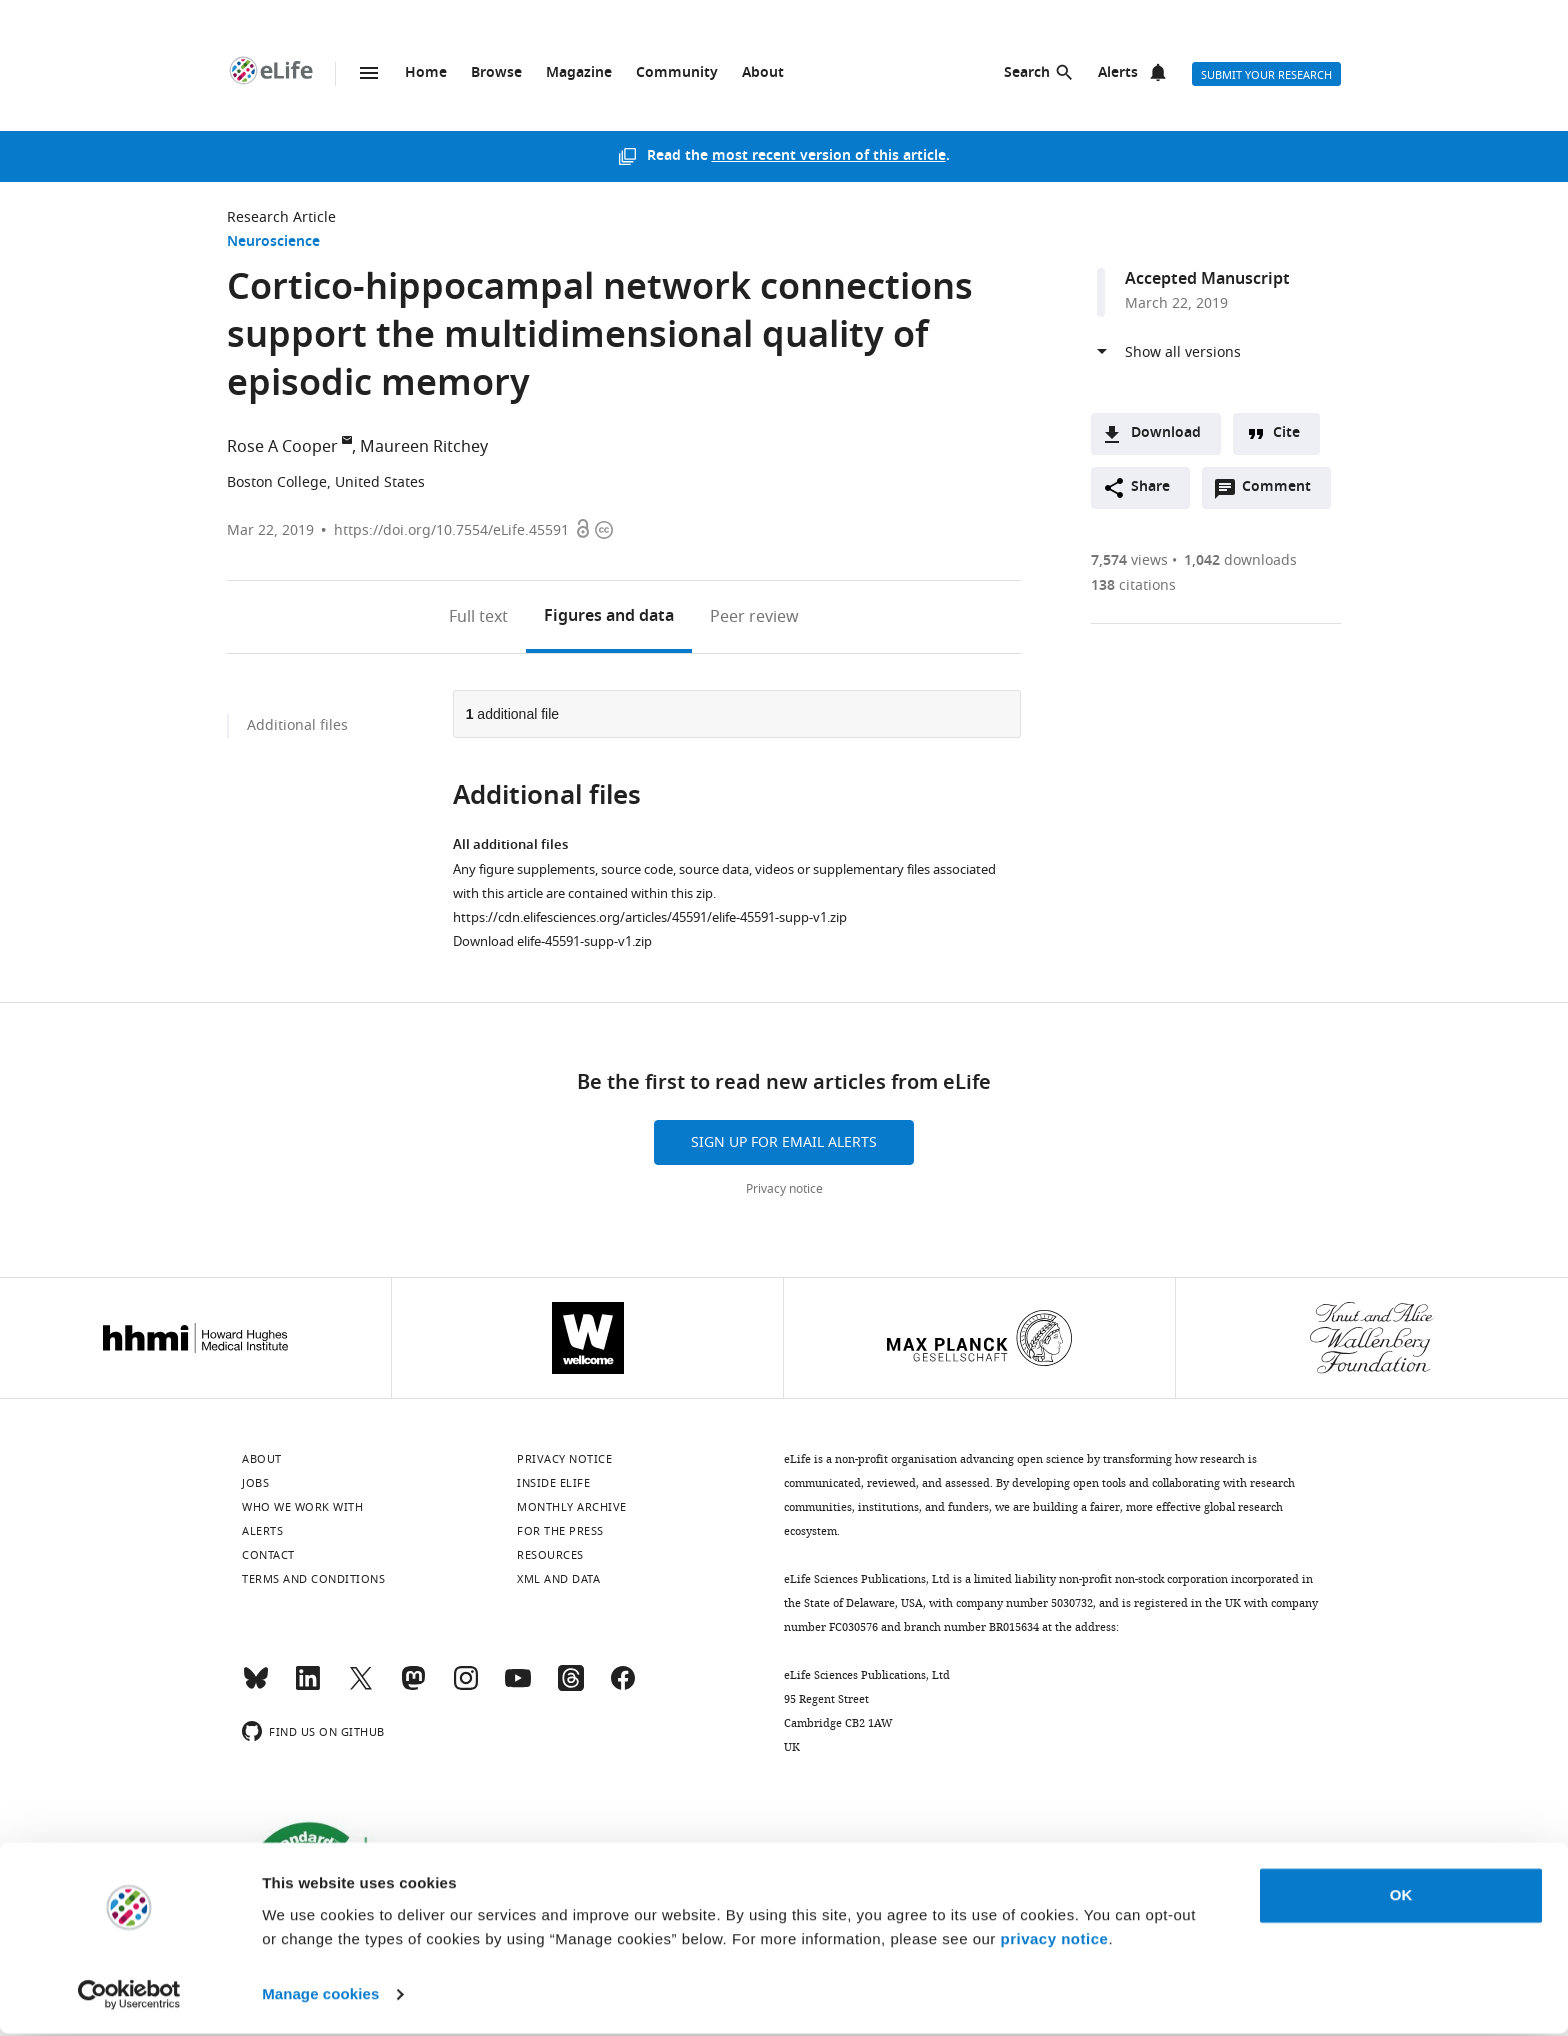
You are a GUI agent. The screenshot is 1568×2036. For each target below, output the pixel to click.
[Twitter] (361, 1687)
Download (1166, 433)
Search (1027, 73)
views (1129, 560)
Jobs (255, 1483)
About (763, 73)
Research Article (281, 217)
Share (1150, 487)
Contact (268, 1555)
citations (1133, 585)
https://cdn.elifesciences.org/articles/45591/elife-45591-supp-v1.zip (650, 917)
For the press (560, 1531)
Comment (1283, 492)
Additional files (297, 725)
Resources (550, 1555)
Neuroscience (273, 242)
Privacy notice (784, 1189)
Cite (1286, 433)
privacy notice (1055, 1941)
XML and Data (558, 1579)
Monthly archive (572, 1507)
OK (1401, 1897)
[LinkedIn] (308, 1687)
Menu (369, 73)
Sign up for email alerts (784, 1142)
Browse (496, 73)
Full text (478, 617)
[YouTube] (518, 1687)
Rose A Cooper (282, 447)
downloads (1240, 560)
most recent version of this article (829, 156)
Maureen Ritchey (424, 447)
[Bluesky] (256, 1687)
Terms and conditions (313, 1579)
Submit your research (1266, 75)
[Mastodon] (413, 1687)
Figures (609, 617)
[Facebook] (623, 1687)
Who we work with (302, 1507)
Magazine (579, 73)
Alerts (1118, 73)
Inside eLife (553, 1483)
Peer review (754, 617)
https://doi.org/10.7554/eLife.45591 (451, 530)
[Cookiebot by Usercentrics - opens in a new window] (129, 1997)
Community (677, 73)
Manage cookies (320, 1996)
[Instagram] (466, 1687)
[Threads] (571, 1687)
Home (426, 73)
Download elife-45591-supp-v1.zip (552, 941)
